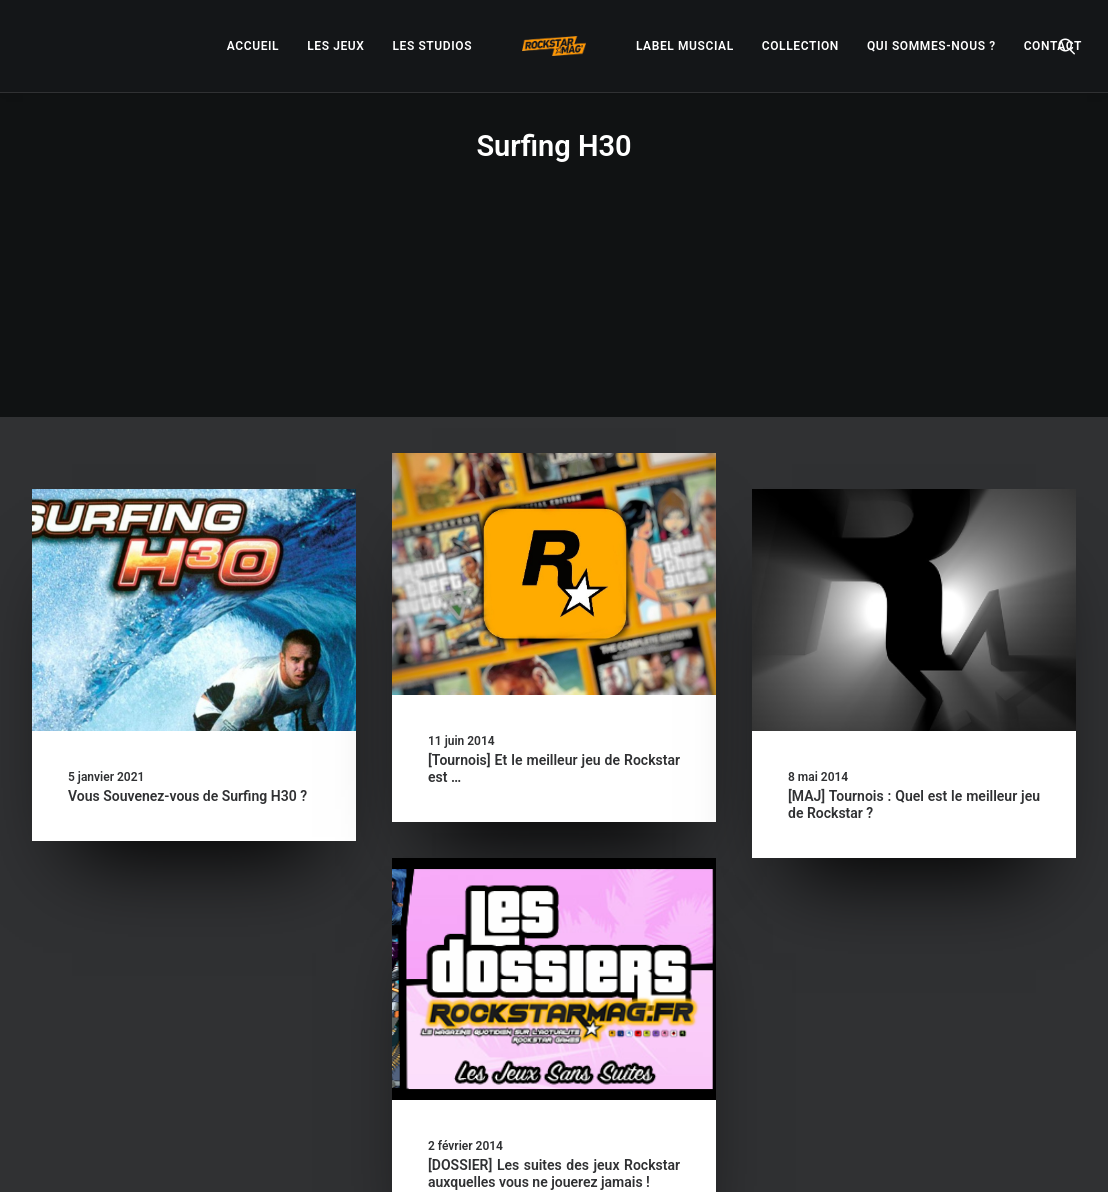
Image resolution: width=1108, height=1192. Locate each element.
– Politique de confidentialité (472, 1153)
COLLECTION (800, 46)
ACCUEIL (253, 46)
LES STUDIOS (432, 46)
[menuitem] (253, 46)
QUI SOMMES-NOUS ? (931, 46)
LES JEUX (335, 46)
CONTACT (1053, 46)
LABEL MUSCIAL (685, 46)
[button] (1067, 46)
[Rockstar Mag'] (554, 46)
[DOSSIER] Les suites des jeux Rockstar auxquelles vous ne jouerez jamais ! (554, 1008)
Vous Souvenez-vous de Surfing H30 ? (187, 631)
